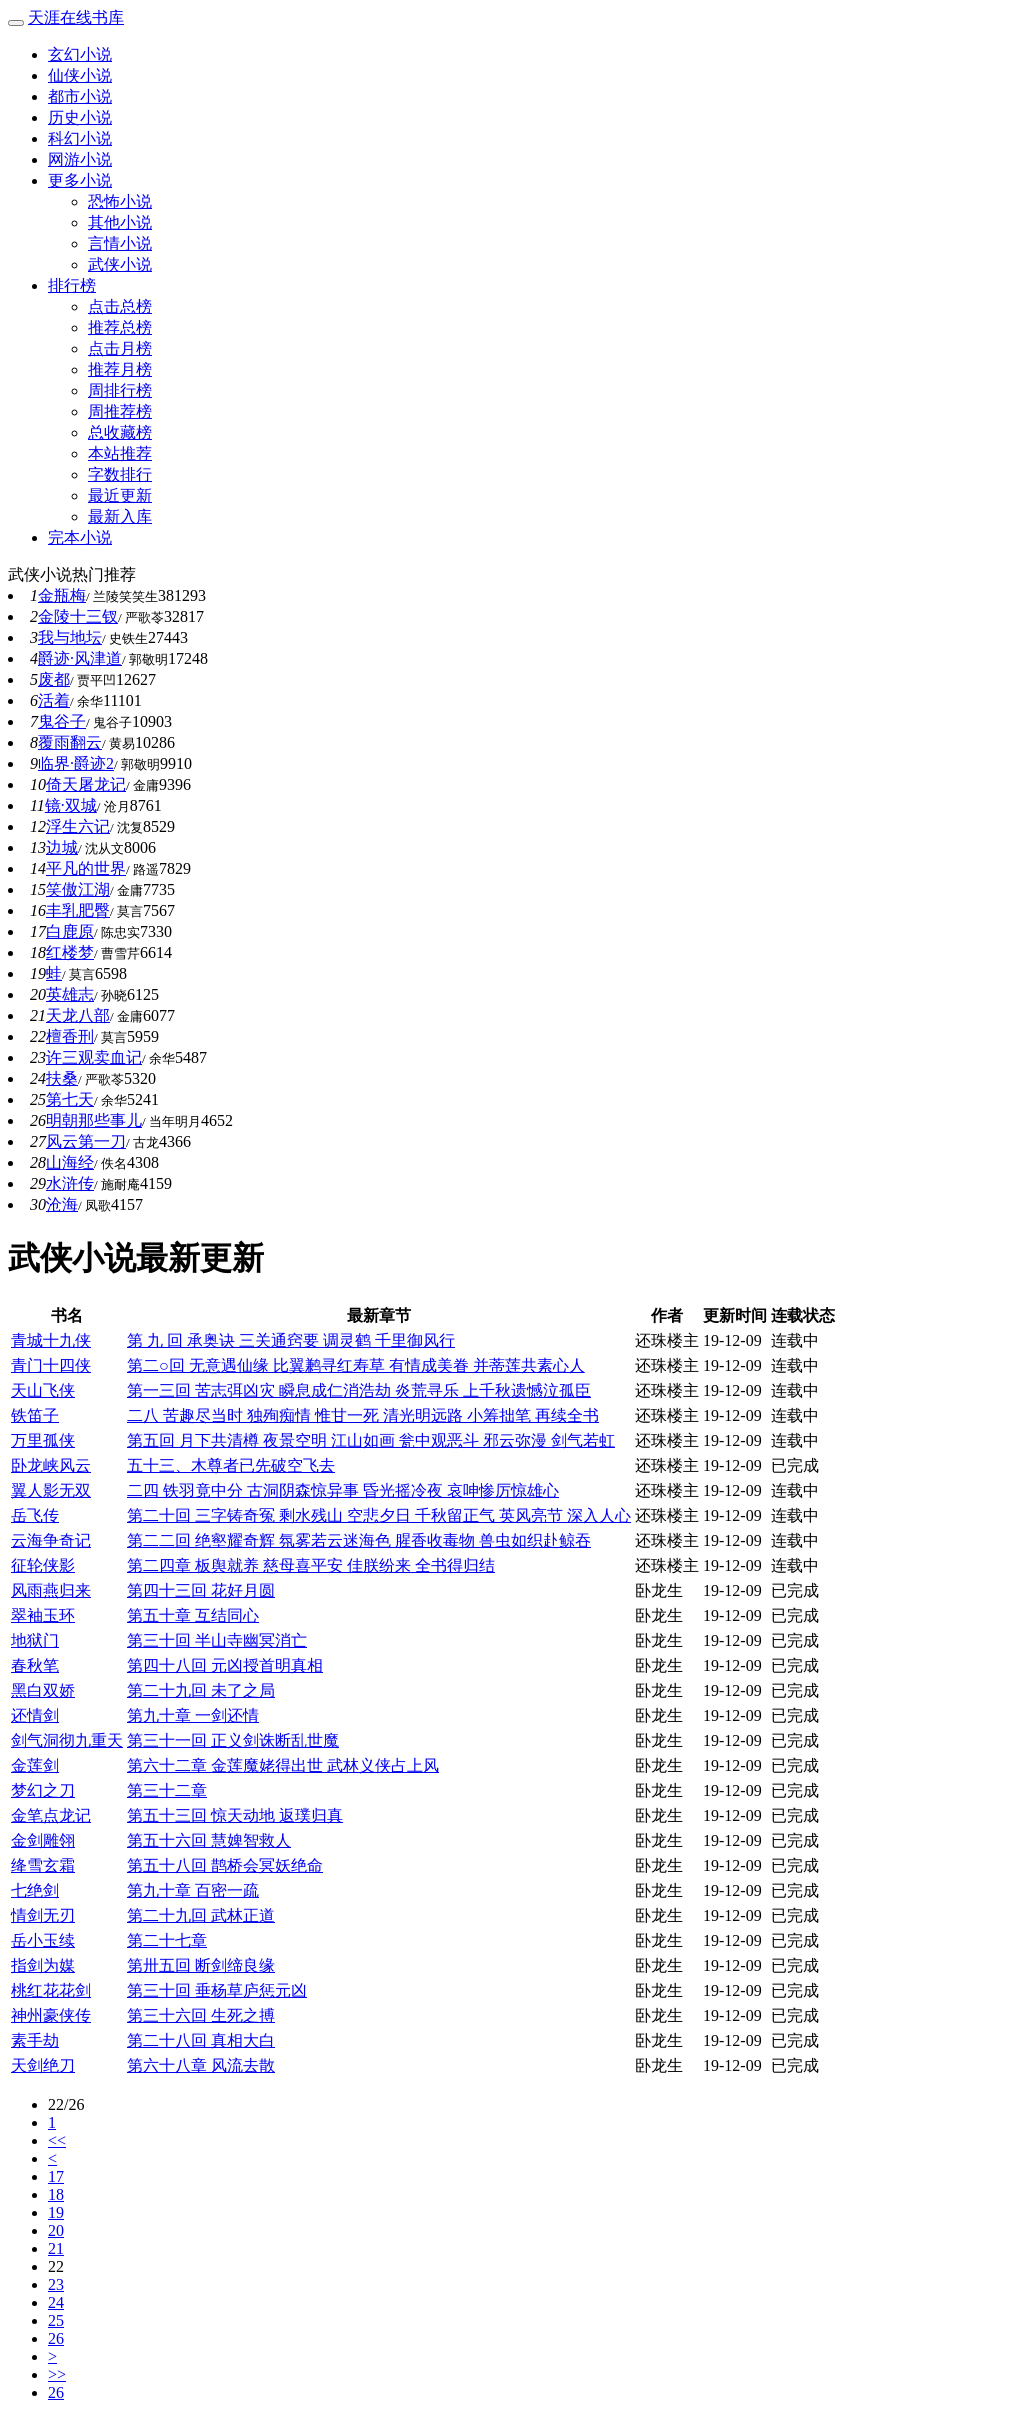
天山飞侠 (43, 1390)
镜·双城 (71, 805)
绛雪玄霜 (43, 1865)
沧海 (62, 1204)
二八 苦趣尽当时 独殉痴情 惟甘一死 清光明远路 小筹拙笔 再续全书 (363, 1415)
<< (57, 2140)
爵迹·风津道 (80, 658)
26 (56, 2338)
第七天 (70, 1099)
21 (56, 2248)
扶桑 (62, 1078)
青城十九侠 (51, 1340)
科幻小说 (80, 138)
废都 (54, 679)
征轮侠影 (43, 1565)
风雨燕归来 (51, 1590)
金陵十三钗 (78, 616)
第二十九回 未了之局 (201, 1690)
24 (56, 2302)
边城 (62, 847)
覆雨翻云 (70, 742)
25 (56, 2320)
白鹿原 (70, 931)
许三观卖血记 (94, 1057)
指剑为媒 (43, 1965)
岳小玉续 (43, 1940)
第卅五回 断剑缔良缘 (201, 1965)
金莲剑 (35, 1765)
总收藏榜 (120, 432)
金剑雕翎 (43, 1840)
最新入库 (120, 516)
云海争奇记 (51, 1540)
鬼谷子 (62, 721)
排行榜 (72, 285)
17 (56, 2176)
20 (56, 2230)
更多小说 (80, 180)
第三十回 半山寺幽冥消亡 (217, 1640)
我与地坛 (70, 637)
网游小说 (80, 159)
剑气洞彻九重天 (67, 1740)
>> (57, 2374)
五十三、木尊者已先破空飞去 (231, 1465)
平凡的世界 (86, 868)
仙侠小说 (80, 75)
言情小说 (120, 243)
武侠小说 (120, 264)
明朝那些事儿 (94, 1120)
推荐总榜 (120, 327)
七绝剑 (35, 1890)
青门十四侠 (51, 1365)
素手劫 (35, 2040)
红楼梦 (70, 952)
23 (56, 2284)
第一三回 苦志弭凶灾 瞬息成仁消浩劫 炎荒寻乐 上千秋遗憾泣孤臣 (359, 1390)
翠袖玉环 (43, 1615)
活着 (54, 700)
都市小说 (80, 96)
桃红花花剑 (51, 1990)
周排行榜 (120, 390)
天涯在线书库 (76, 17)
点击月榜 (120, 348)
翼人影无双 (51, 1490)
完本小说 (80, 537)
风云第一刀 (86, 1141)
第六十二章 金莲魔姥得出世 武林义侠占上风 (283, 1765)
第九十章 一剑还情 (193, 1715)
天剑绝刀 (43, 2065)
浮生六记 (78, 826)
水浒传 (70, 1183)
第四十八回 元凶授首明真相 (225, 1665)
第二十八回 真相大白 (201, 2040)
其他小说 (120, 222)
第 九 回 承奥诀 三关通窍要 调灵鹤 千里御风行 (291, 1340)
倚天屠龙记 (86, 784)
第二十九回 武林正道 (201, 1915)
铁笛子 (35, 1415)
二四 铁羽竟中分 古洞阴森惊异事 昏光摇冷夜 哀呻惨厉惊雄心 (343, 1490)
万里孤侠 (43, 1440)
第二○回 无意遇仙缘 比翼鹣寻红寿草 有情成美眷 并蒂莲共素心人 (356, 1365)
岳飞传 (35, 1515)
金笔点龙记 (51, 1815)
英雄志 (70, 994)
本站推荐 (120, 453)
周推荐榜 (120, 411)
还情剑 (35, 1715)
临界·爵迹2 (76, 763)
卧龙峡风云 (51, 1465)
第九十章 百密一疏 (193, 1890)
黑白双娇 (43, 1690)
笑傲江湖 (78, 889)
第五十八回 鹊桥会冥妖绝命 (225, 1865)
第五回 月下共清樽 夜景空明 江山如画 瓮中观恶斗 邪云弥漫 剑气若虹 (371, 1440)
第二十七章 (167, 1940)
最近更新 (120, 495)
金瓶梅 (62, 595)
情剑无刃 (43, 1915)
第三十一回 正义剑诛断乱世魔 (233, 1740)
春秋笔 (35, 1665)
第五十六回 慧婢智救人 (209, 1840)
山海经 (70, 1162)
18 (56, 2194)
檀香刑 (70, 1036)
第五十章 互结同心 (193, 1615)
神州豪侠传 (51, 2015)
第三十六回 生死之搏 (201, 2015)
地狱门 (35, 1640)
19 (56, 2212)
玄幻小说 (80, 54)
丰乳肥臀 (78, 910)
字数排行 (120, 474)
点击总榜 (120, 306)
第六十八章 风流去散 (201, 2065)
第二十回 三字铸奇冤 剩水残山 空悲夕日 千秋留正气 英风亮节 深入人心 (379, 1515)
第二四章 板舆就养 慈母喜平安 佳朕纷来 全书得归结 (311, 1565)
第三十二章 (167, 1790)
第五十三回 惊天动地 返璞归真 (235, 1815)
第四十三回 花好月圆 (201, 1590)
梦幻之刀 (43, 1790)
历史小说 (80, 117)
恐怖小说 (120, 201)
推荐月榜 (120, 369)
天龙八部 (78, 1015)
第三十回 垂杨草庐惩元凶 (217, 1990)
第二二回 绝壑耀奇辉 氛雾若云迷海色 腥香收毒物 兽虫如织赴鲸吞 (359, 1540)
